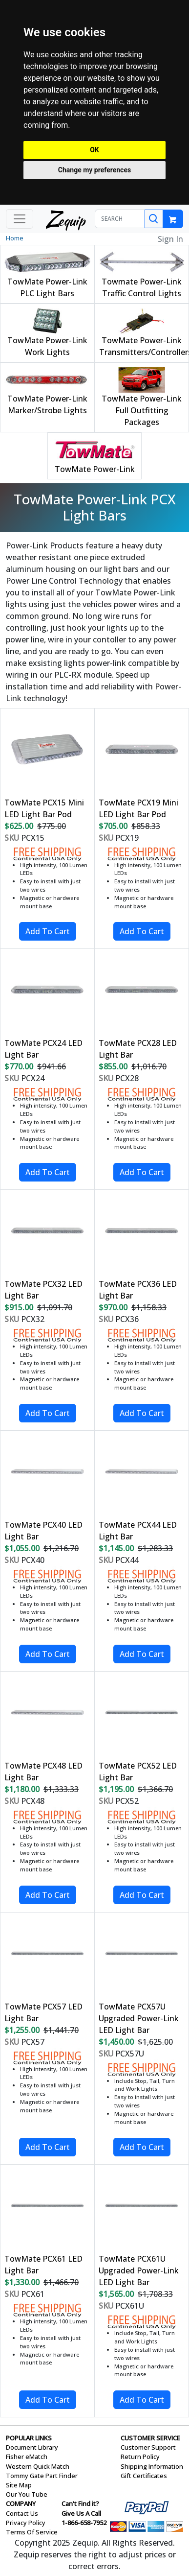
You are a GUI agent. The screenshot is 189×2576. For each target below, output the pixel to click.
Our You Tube (26, 2494)
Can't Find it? (80, 2503)
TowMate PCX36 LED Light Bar (138, 1289)
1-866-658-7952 (84, 2522)
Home (14, 238)
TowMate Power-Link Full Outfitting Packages (142, 410)
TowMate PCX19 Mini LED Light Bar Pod (138, 808)
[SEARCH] (120, 219)
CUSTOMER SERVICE (150, 2438)
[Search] (154, 219)
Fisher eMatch (26, 2456)
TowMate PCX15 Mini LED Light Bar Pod (44, 808)
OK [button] (94, 150)
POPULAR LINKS (29, 2438)
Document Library (32, 2447)
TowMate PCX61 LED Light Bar (43, 2264)
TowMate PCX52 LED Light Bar (138, 1771)
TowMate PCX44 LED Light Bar (138, 1530)
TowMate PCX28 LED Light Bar (138, 1049)
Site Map (19, 2485)
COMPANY (21, 2503)
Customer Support (148, 2447)
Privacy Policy (25, 2522)
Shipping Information (152, 2466)
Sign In (170, 239)
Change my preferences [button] (94, 170)
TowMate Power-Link (95, 469)
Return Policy (140, 2456)
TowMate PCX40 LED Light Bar (43, 1530)
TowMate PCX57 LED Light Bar (43, 2012)
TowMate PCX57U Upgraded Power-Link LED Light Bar (139, 2018)
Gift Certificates (144, 2475)
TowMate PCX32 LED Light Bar (43, 1289)
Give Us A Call (81, 2513)
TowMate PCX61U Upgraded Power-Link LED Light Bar (139, 2270)
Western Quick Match (37, 2466)
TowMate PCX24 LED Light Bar (43, 1049)
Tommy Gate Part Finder (42, 2475)
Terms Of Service (32, 2532)
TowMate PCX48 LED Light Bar (43, 1771)
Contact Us (22, 2513)
